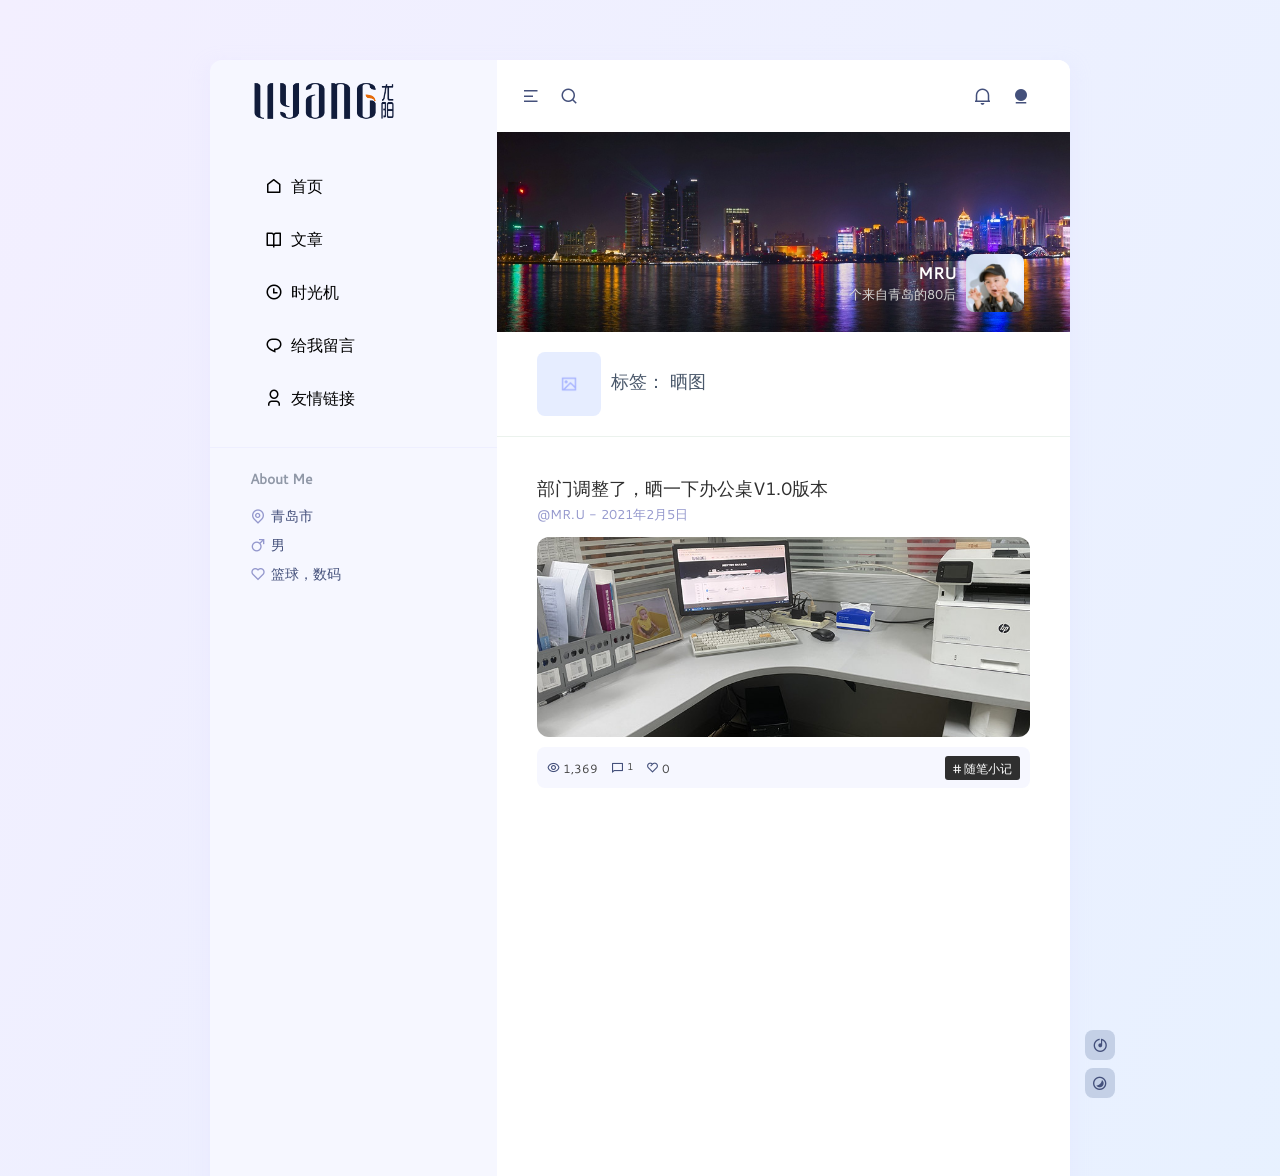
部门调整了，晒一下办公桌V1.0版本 (682, 488)
